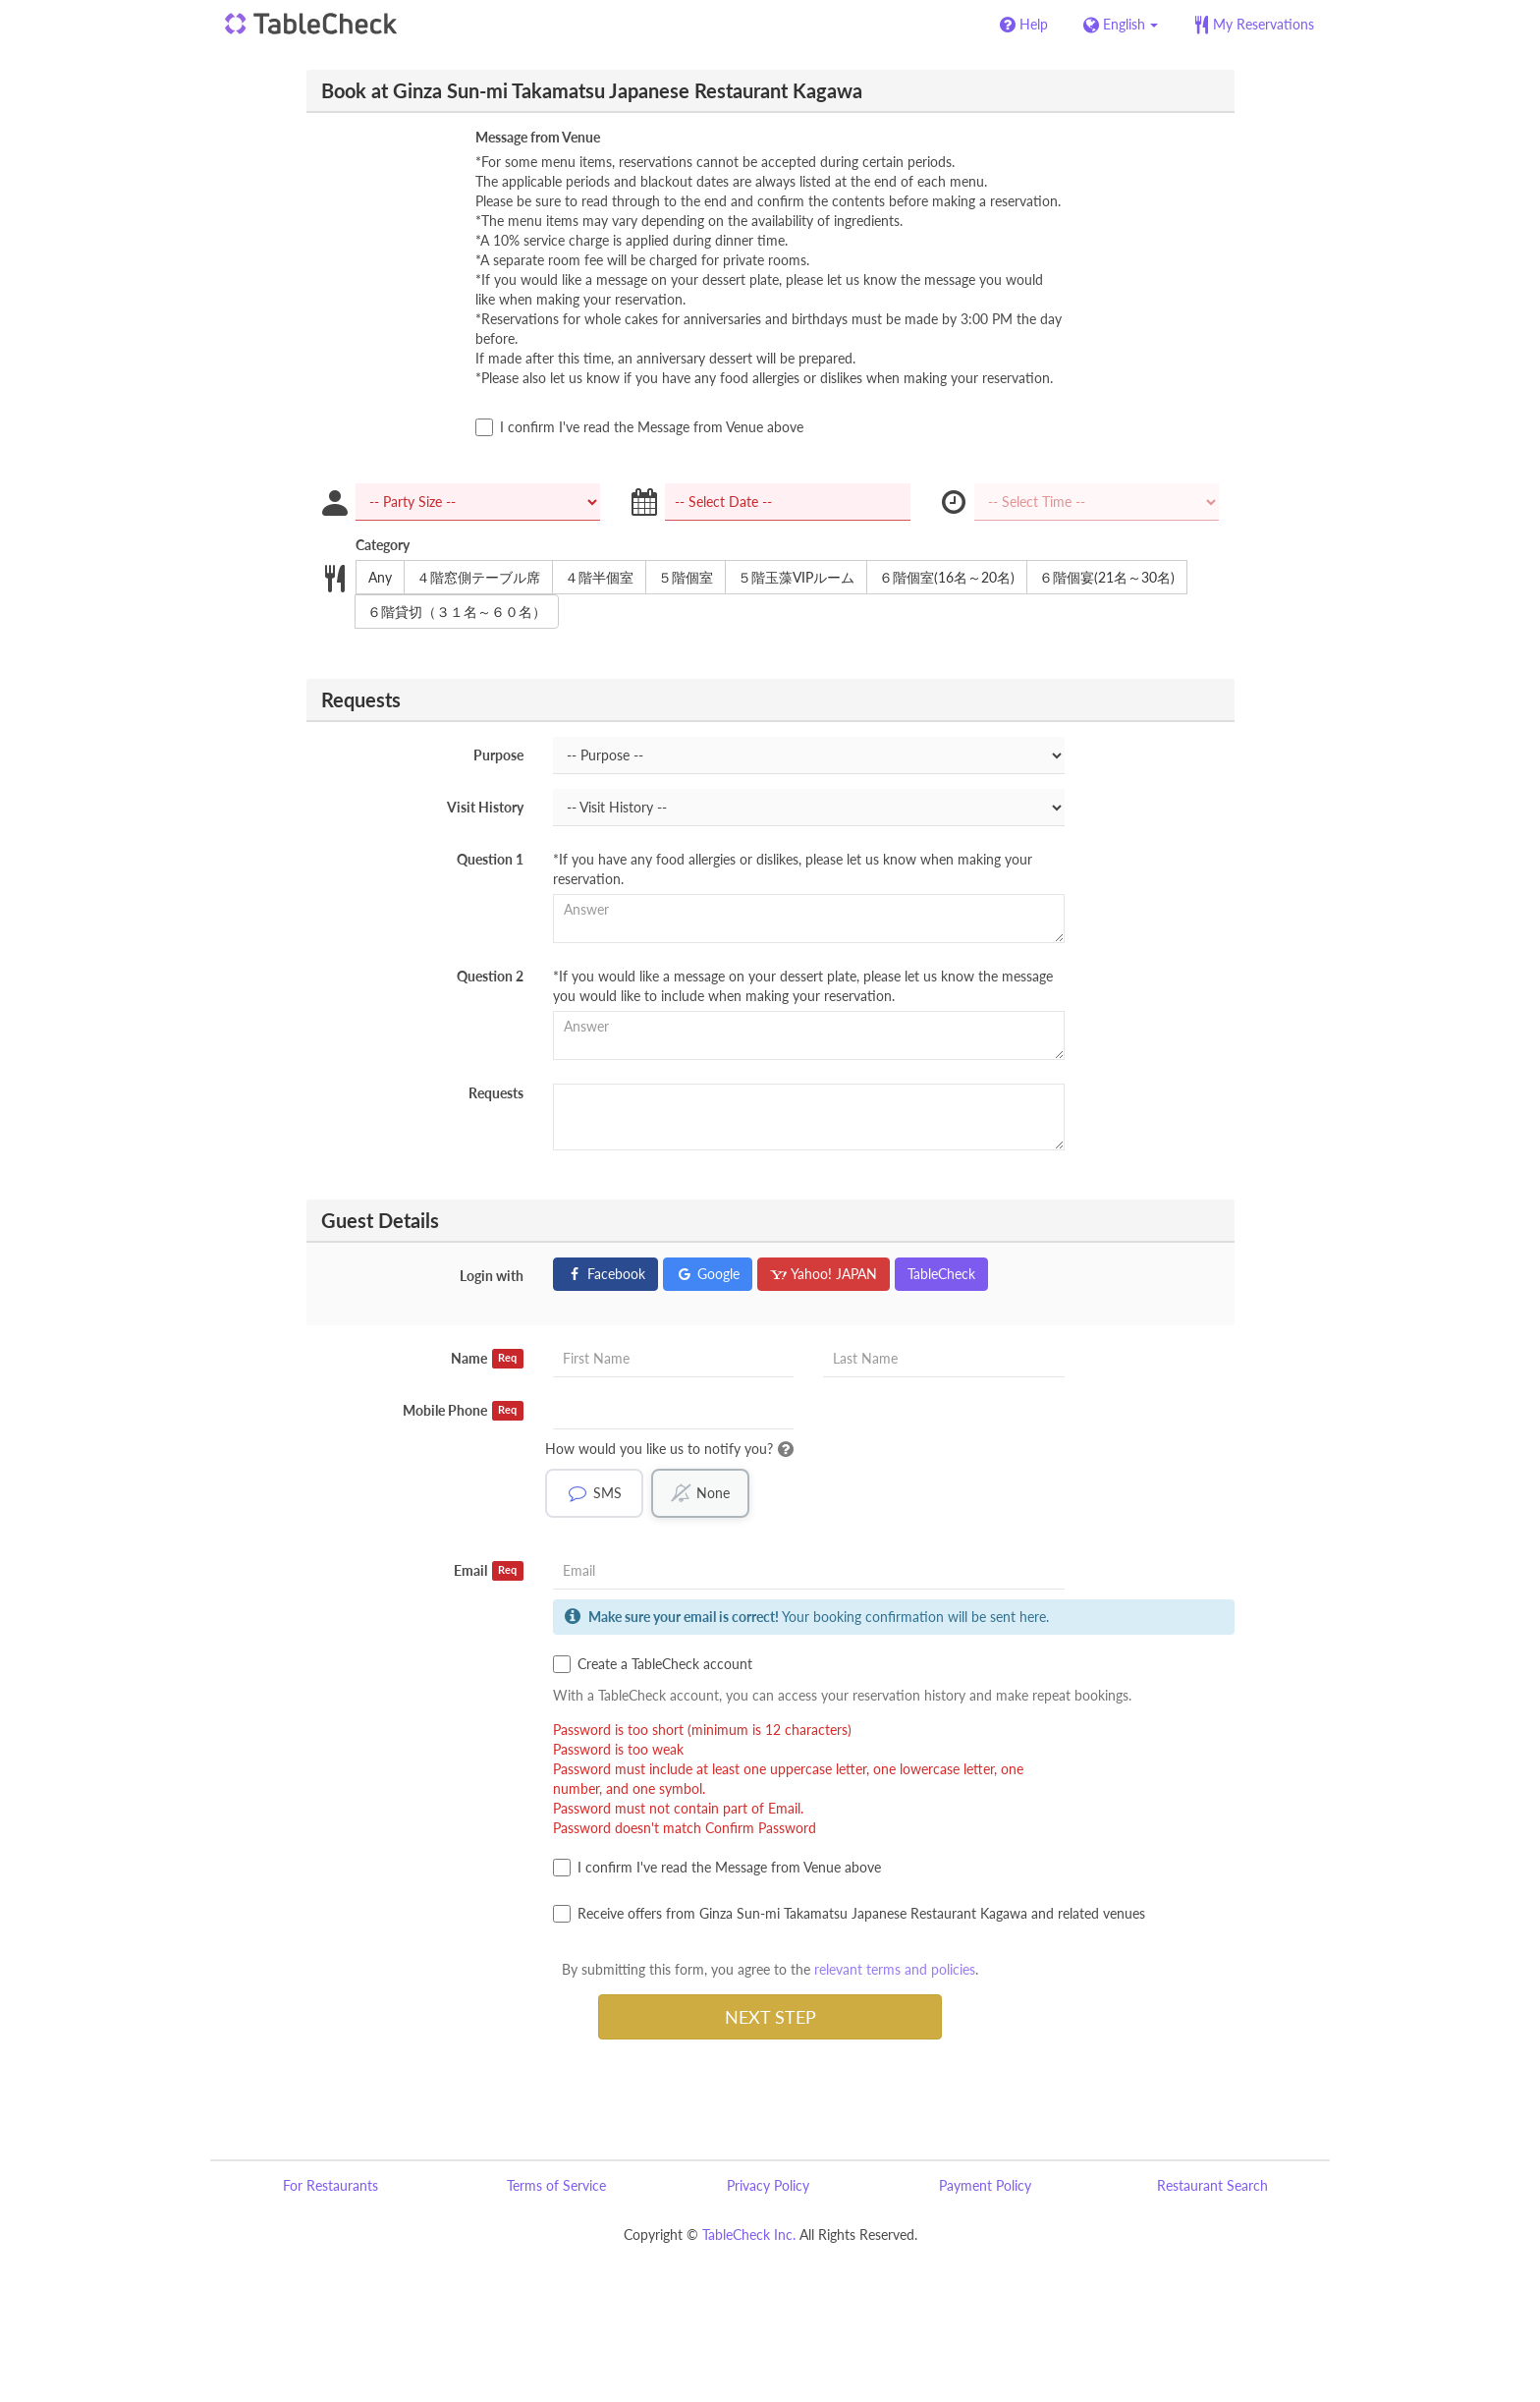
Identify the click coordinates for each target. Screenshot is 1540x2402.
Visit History (485, 807)
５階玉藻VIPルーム (789, 578)
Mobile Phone (463, 1411)
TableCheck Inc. (749, 2234)
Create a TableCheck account (652, 1664)
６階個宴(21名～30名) (1100, 578)
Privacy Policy (768, 2185)
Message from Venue (537, 137)
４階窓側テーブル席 (472, 578)
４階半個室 (592, 578)
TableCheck (941, 1273)
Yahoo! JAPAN (823, 1273)
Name (487, 1359)
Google (708, 1273)
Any (374, 578)
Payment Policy (985, 2185)
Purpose (498, 755)
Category (383, 544)
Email (488, 1571)
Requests (495, 1093)
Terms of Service (556, 2185)
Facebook (605, 1273)
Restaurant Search (1212, 2185)
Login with (491, 1275)
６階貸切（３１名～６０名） (450, 612)
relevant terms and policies (894, 1969)
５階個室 (679, 578)
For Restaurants (330, 2185)
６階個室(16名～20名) (940, 578)
